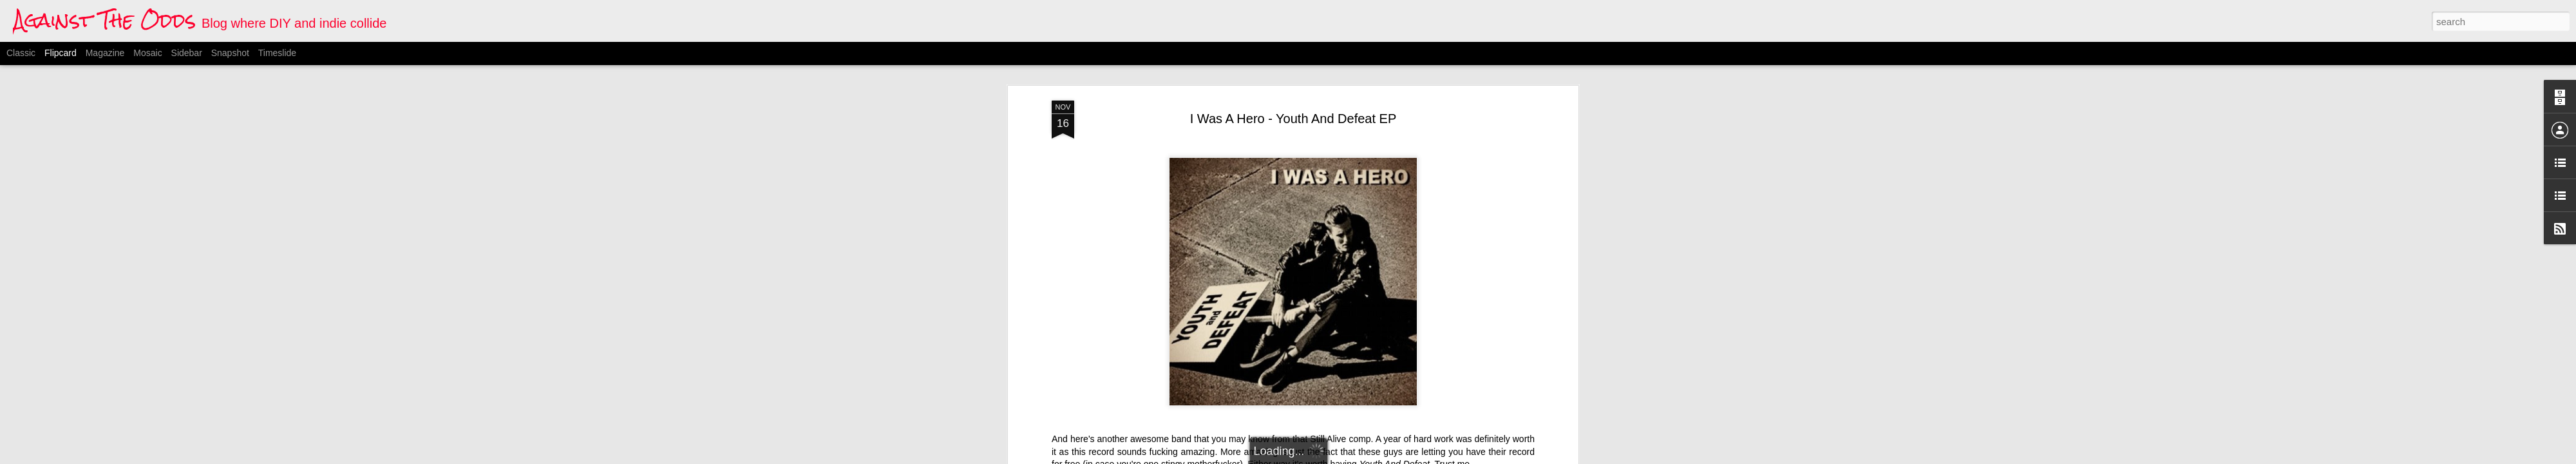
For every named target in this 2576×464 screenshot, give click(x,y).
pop (1364, 378)
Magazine (105, 53)
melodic (1336, 378)
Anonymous (1357, 361)
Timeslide (277, 53)
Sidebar (186, 53)
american (1240, 378)
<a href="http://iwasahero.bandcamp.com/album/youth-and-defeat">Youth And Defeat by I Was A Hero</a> (1180, 305)
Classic (20, 53)
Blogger (1352, 457)
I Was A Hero (1290, 378)
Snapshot (230, 53)
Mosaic (147, 53)
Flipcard (60, 53)
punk (1386, 378)
